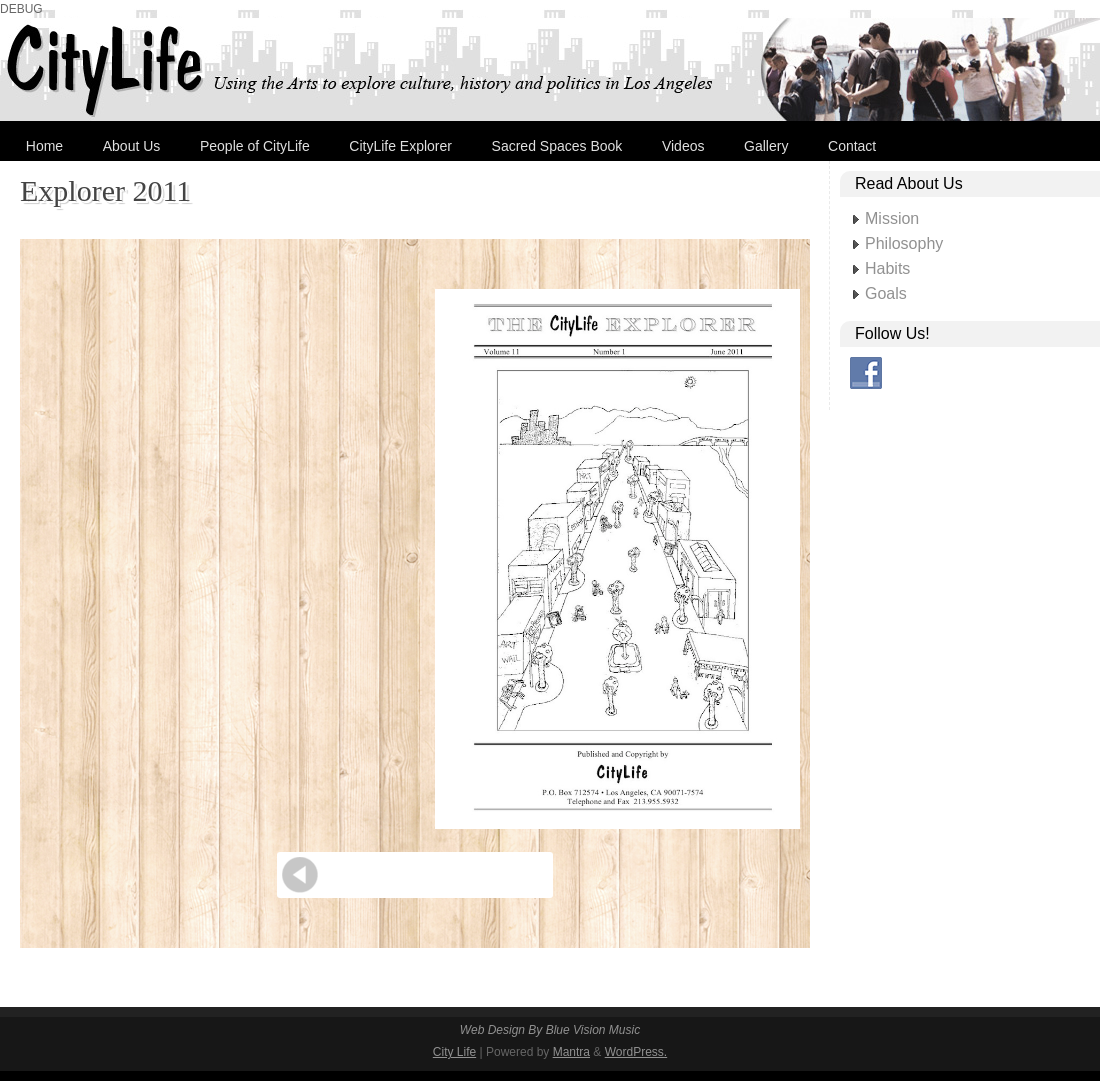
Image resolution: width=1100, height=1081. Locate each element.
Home (44, 146)
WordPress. (636, 1052)
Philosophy (904, 243)
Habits (887, 268)
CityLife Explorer (400, 146)
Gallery (766, 146)
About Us (132, 146)
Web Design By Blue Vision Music (550, 1030)
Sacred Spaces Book (557, 146)
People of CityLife (255, 146)
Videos (683, 146)
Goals (886, 293)
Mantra (571, 1052)
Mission (892, 218)
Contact (852, 146)
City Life (454, 1052)
